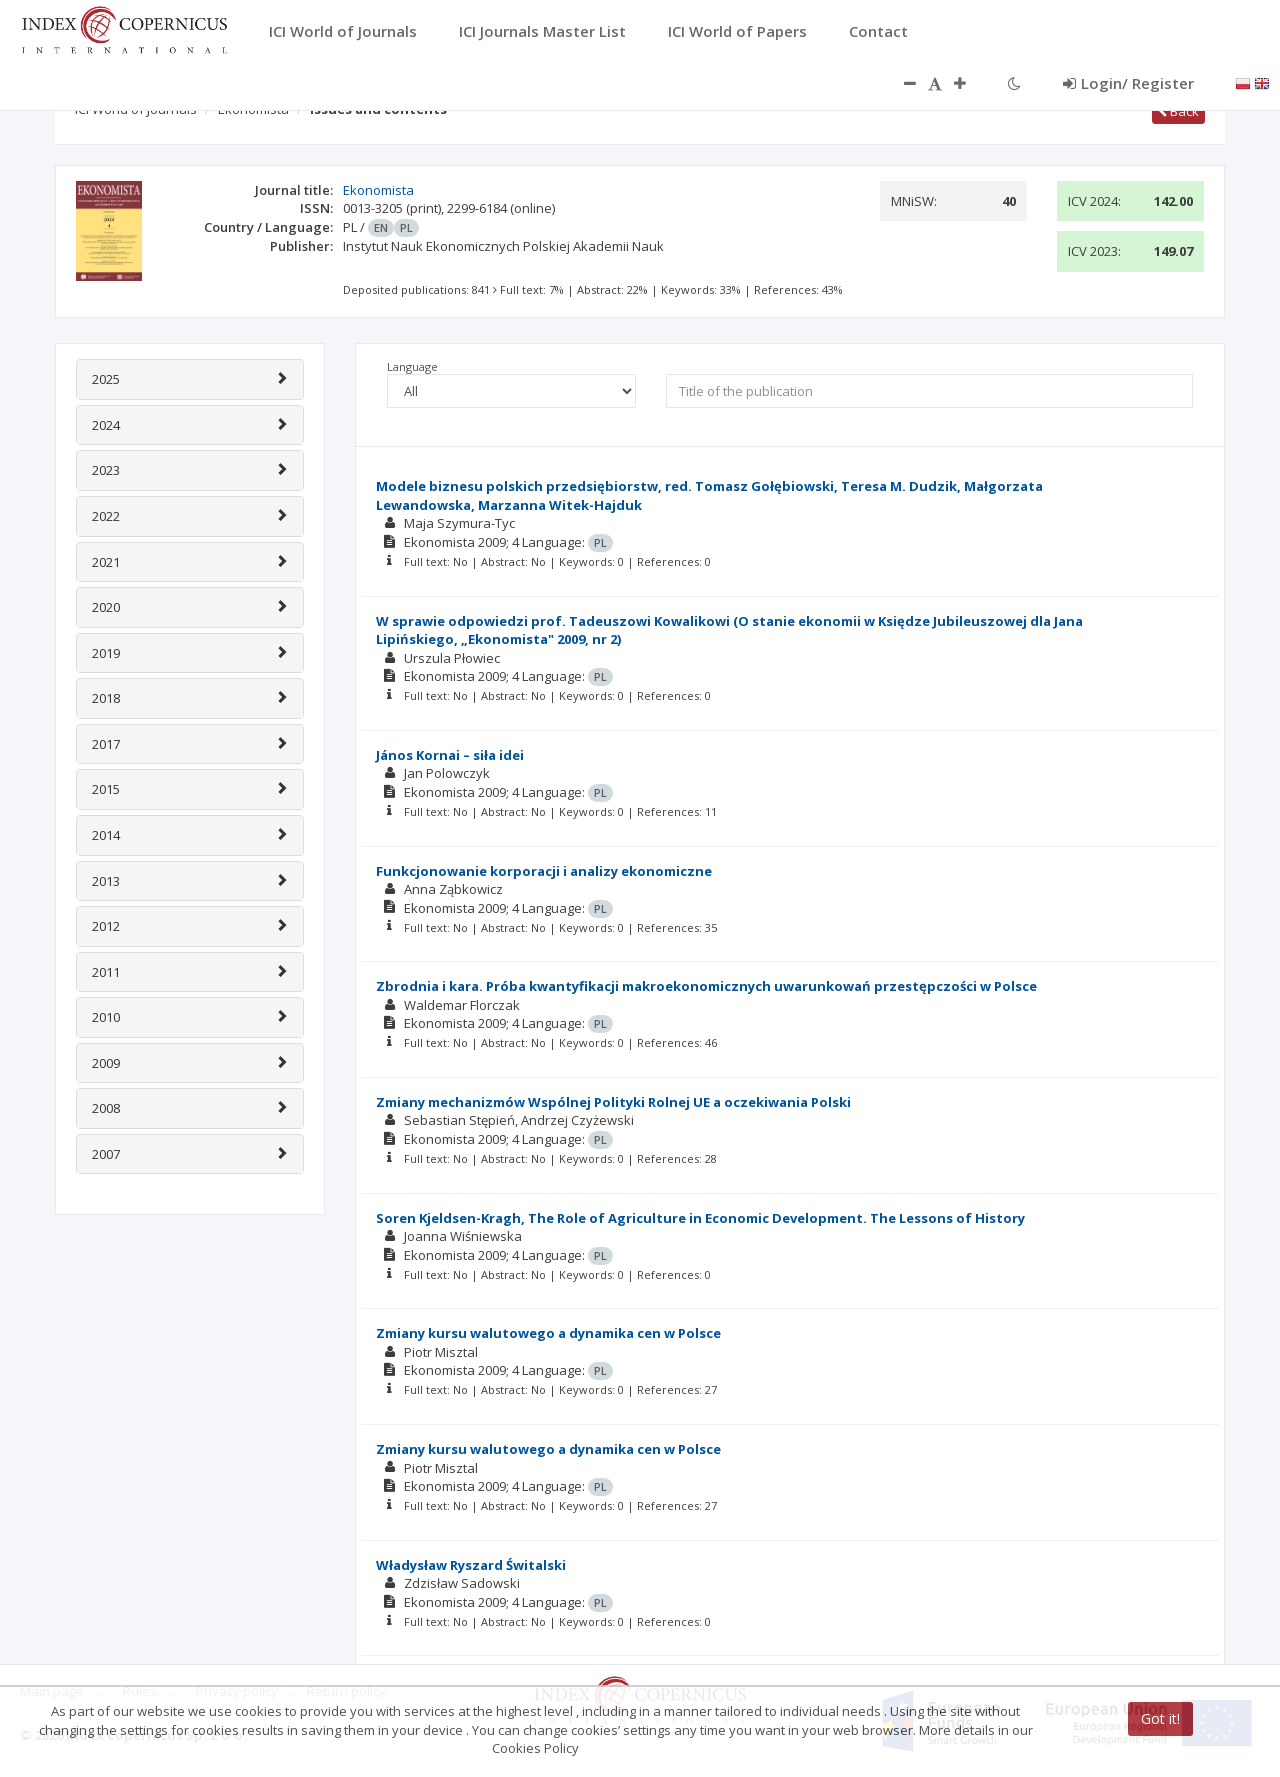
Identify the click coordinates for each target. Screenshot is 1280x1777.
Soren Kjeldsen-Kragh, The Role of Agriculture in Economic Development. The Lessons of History (700, 1218)
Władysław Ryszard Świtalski (471, 1565)
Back (1178, 111)
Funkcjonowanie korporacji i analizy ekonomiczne (544, 871)
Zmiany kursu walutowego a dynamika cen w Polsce (548, 1333)
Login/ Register (1128, 83)
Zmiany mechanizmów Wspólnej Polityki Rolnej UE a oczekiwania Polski (613, 1102)
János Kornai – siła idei (450, 755)
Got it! (1160, 1718)
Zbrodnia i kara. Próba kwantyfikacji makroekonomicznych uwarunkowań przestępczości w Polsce (706, 986)
